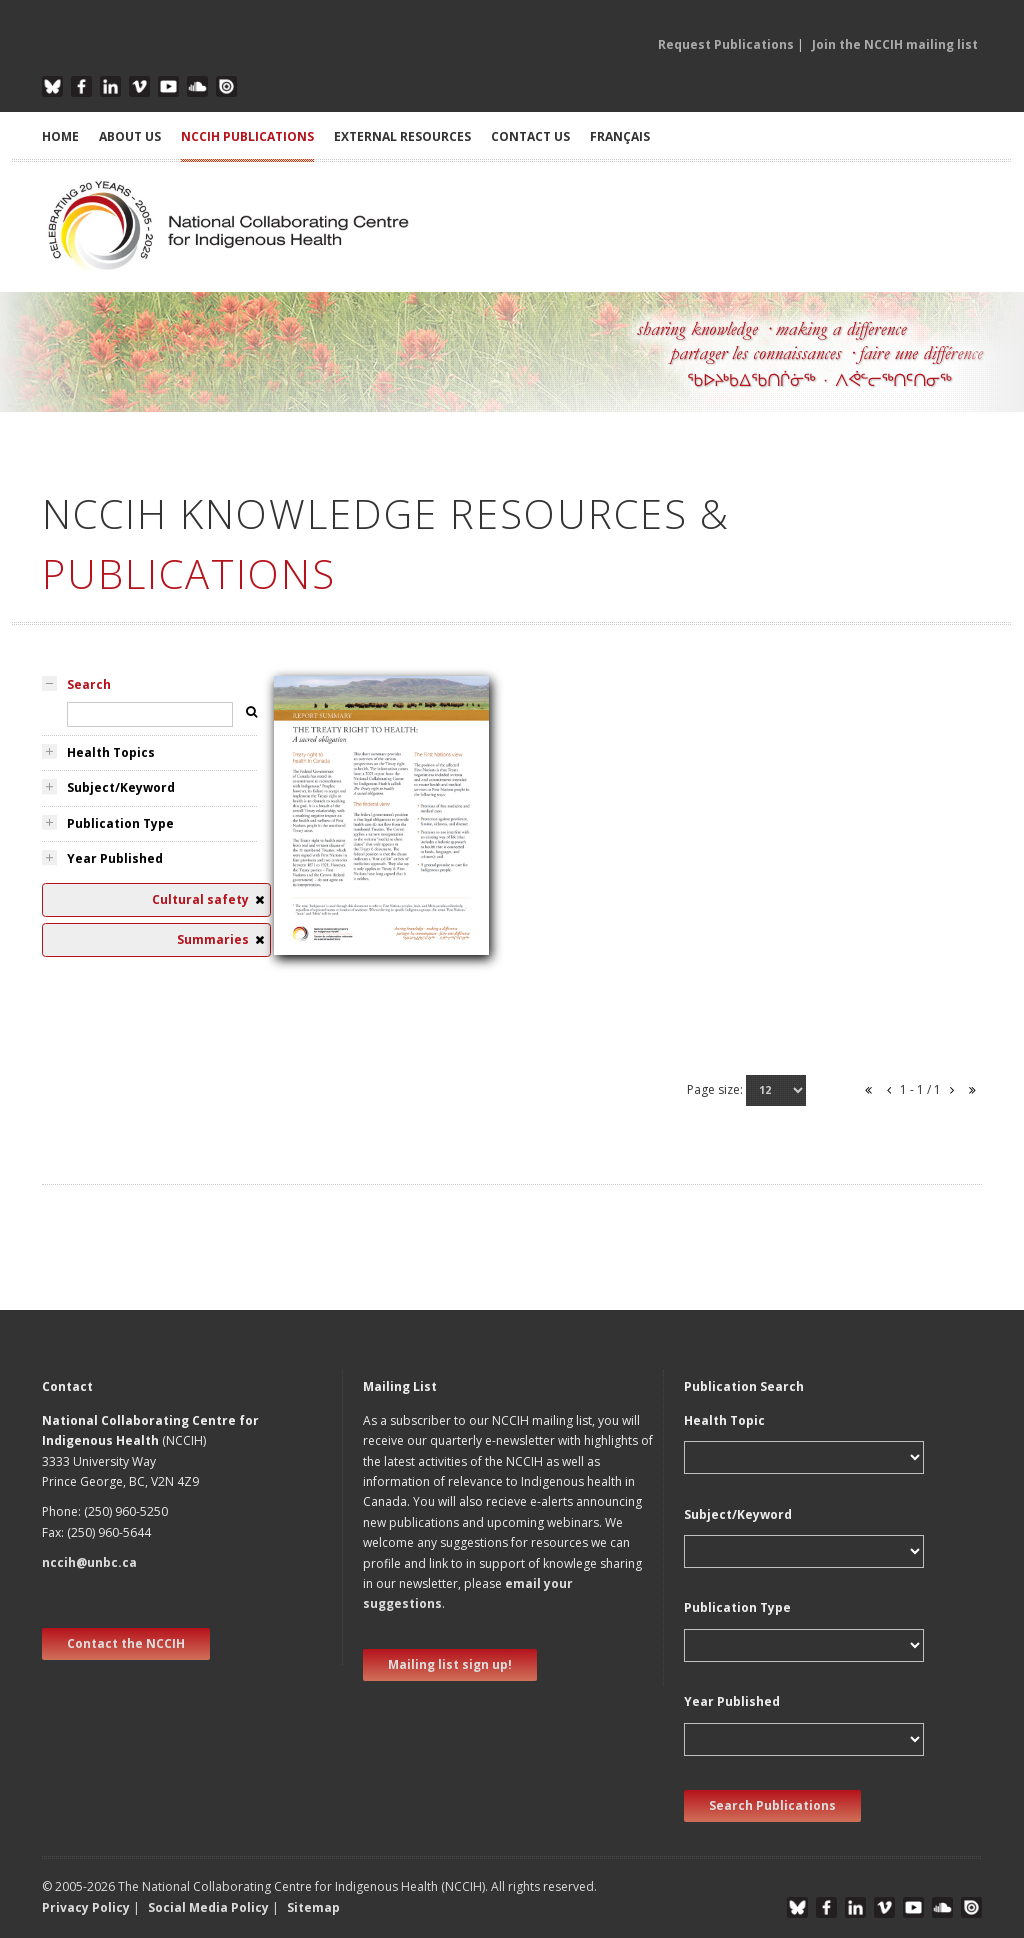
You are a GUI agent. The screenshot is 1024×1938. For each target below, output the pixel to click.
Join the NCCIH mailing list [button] (895, 44)
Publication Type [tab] (120, 823)
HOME (60, 136)
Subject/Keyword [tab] (121, 787)
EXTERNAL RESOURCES (402, 136)
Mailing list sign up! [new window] (450, 1664)
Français (620, 136)
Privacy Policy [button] (86, 1907)
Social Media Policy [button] (208, 1907)
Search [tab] (89, 684)
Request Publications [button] (726, 44)
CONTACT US (530, 136)
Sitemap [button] (313, 1907)
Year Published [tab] (115, 858)
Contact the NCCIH (126, 1643)
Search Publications (772, 1805)
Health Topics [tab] (111, 752)
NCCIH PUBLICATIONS (247, 136)
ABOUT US (130, 136)
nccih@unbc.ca (89, 1562)
